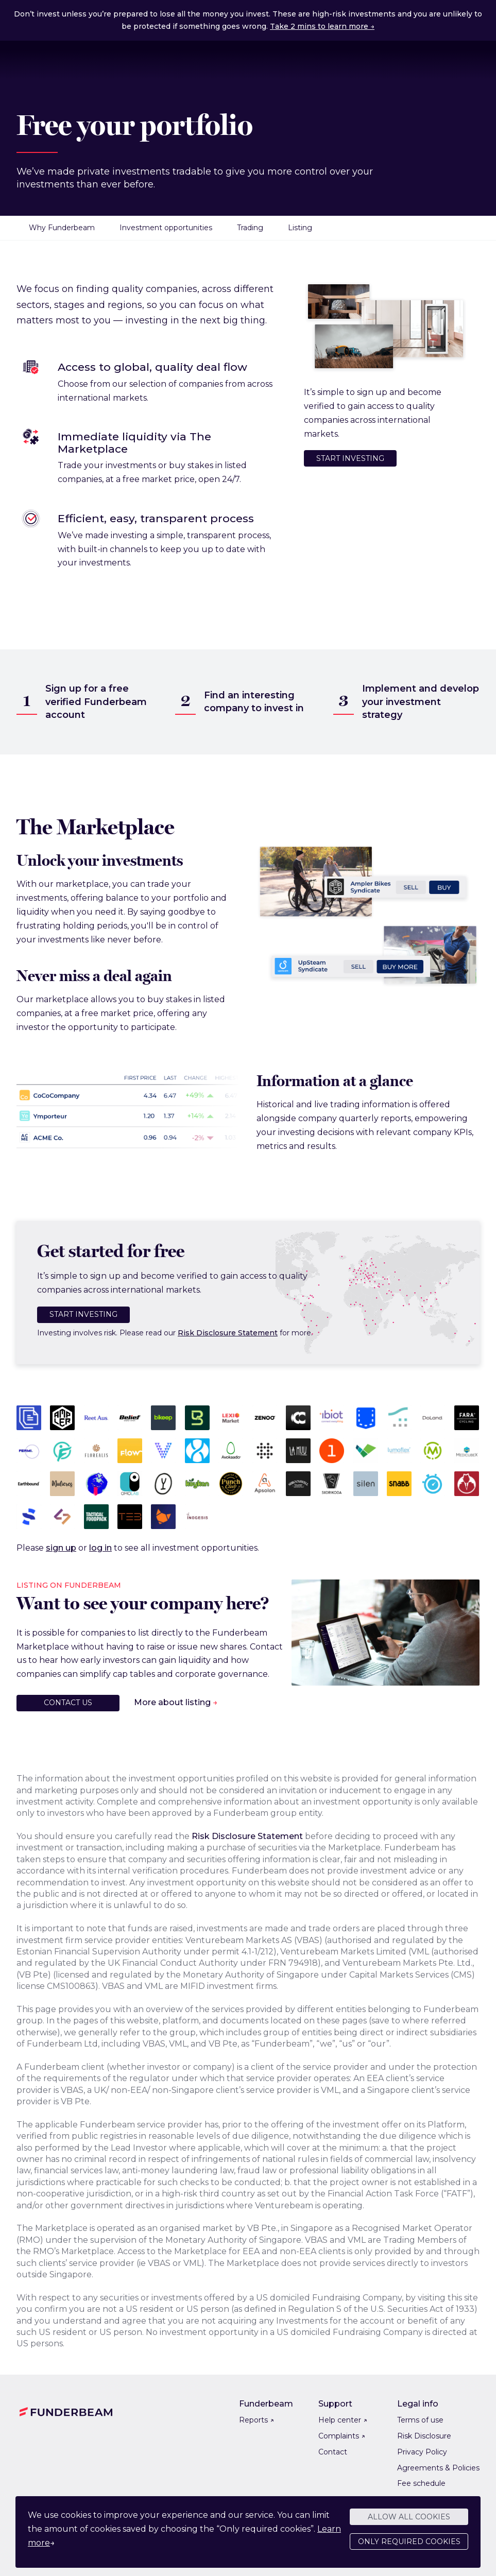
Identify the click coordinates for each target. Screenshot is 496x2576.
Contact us (68, 1702)
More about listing (172, 1702)
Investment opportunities (165, 227)
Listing (300, 227)
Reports (256, 2420)
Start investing (350, 458)
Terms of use (420, 2420)
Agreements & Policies (438, 2467)
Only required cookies (409, 2543)
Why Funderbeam (62, 227)
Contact (332, 2452)
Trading (250, 227)
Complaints (341, 2436)
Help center (342, 2420)
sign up (61, 1548)
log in (100, 1548)
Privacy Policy (422, 2452)
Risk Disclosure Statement (228, 1332)
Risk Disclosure (424, 2436)
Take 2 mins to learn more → (322, 26)
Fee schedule (421, 2483)
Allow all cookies (409, 2518)
